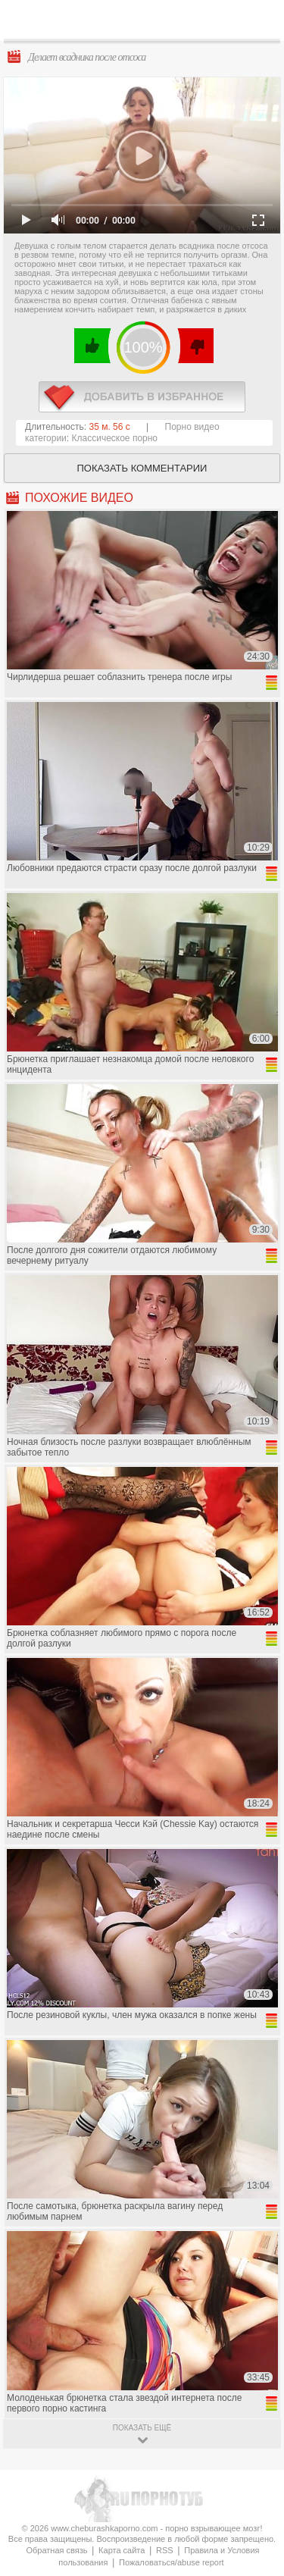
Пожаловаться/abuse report (171, 2562)
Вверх (254, 2408)
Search (260, 20)
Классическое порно (115, 438)
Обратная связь (56, 2550)
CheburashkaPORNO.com (145, 24)
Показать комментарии (142, 468)
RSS (164, 2550)
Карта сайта (121, 2550)
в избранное (142, 396)
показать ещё (142, 2428)
